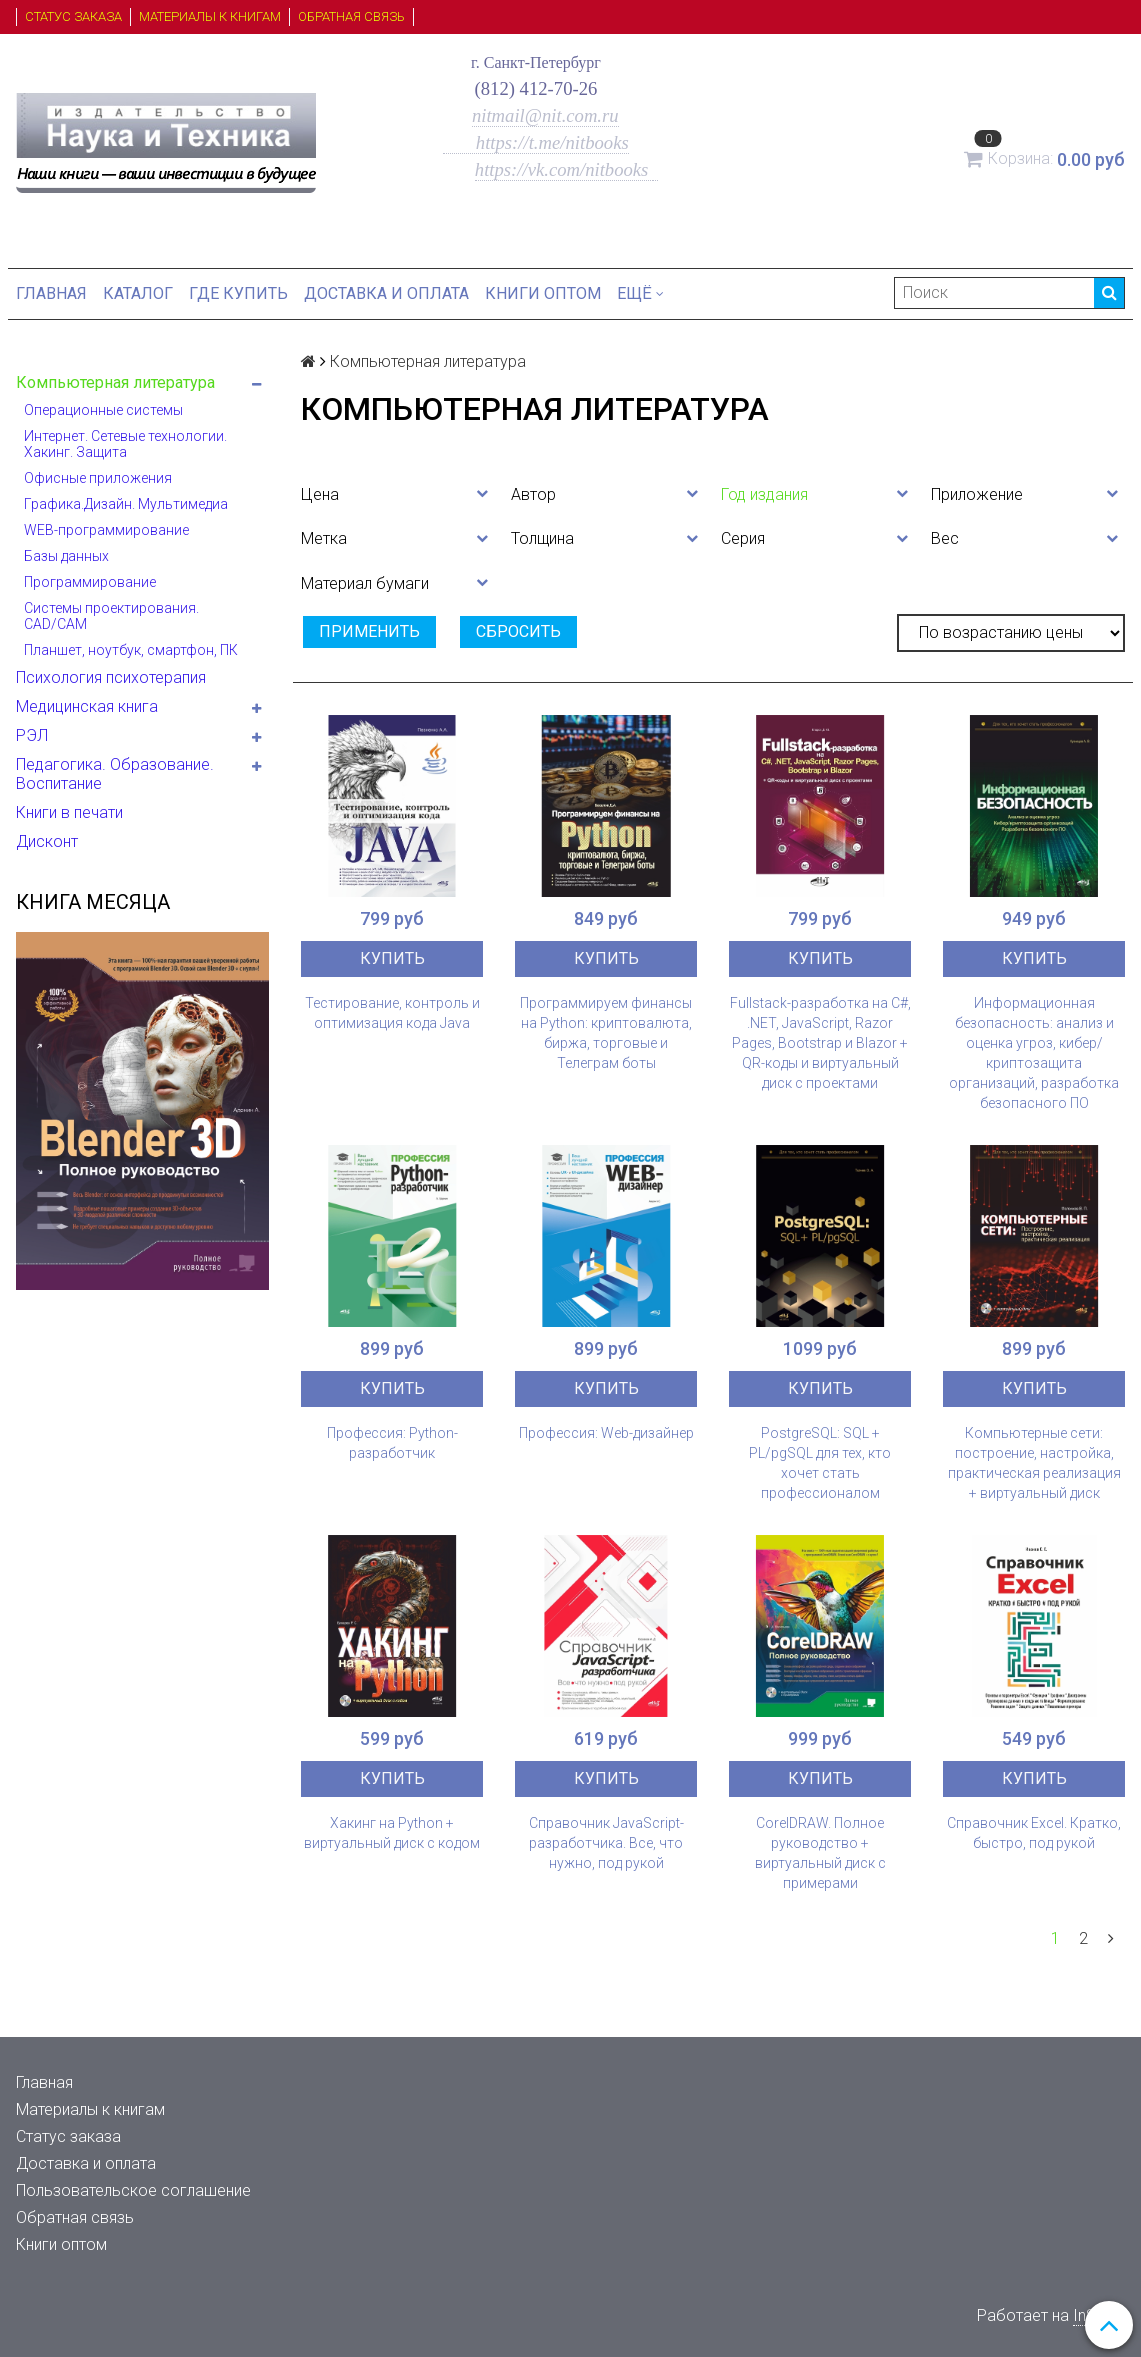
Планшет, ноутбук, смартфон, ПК (131, 650)
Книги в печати (69, 812)
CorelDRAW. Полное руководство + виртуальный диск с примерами (820, 1853)
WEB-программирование (106, 530)
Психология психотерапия (111, 677)
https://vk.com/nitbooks (564, 169)
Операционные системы (103, 410)
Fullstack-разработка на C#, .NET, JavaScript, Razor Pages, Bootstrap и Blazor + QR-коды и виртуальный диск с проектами (820, 1043)
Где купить (238, 293)
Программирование (90, 582)
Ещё (640, 293)
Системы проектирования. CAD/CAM (111, 616)
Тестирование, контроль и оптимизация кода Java (392, 1013)
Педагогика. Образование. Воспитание (115, 774)
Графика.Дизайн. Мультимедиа (126, 504)
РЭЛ (32, 735)
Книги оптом (543, 293)
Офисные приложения (98, 478)
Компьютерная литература (115, 382)
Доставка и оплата (386, 293)
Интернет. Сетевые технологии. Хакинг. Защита (125, 444)
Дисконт (47, 841)
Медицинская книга (87, 706)
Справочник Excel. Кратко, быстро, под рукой (1034, 1833)
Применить (369, 631)
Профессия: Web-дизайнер (606, 1433)
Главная (51, 293)
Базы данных (66, 556)
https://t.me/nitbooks (536, 142)
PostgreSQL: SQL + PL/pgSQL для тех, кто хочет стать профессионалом (820, 1463)
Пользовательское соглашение (133, 2190)
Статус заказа (73, 16)
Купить (392, 958)
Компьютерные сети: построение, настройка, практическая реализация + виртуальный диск (1034, 1463)
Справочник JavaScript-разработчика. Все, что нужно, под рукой (606, 1843)
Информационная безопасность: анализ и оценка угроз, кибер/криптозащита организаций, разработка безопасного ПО (1034, 1053)
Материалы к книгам (210, 16)
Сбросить (518, 631)
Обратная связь (351, 16)
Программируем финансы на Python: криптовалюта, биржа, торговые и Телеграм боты (606, 1033)
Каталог (138, 293)
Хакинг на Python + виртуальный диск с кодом (392, 1833)
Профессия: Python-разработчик (392, 1443)
